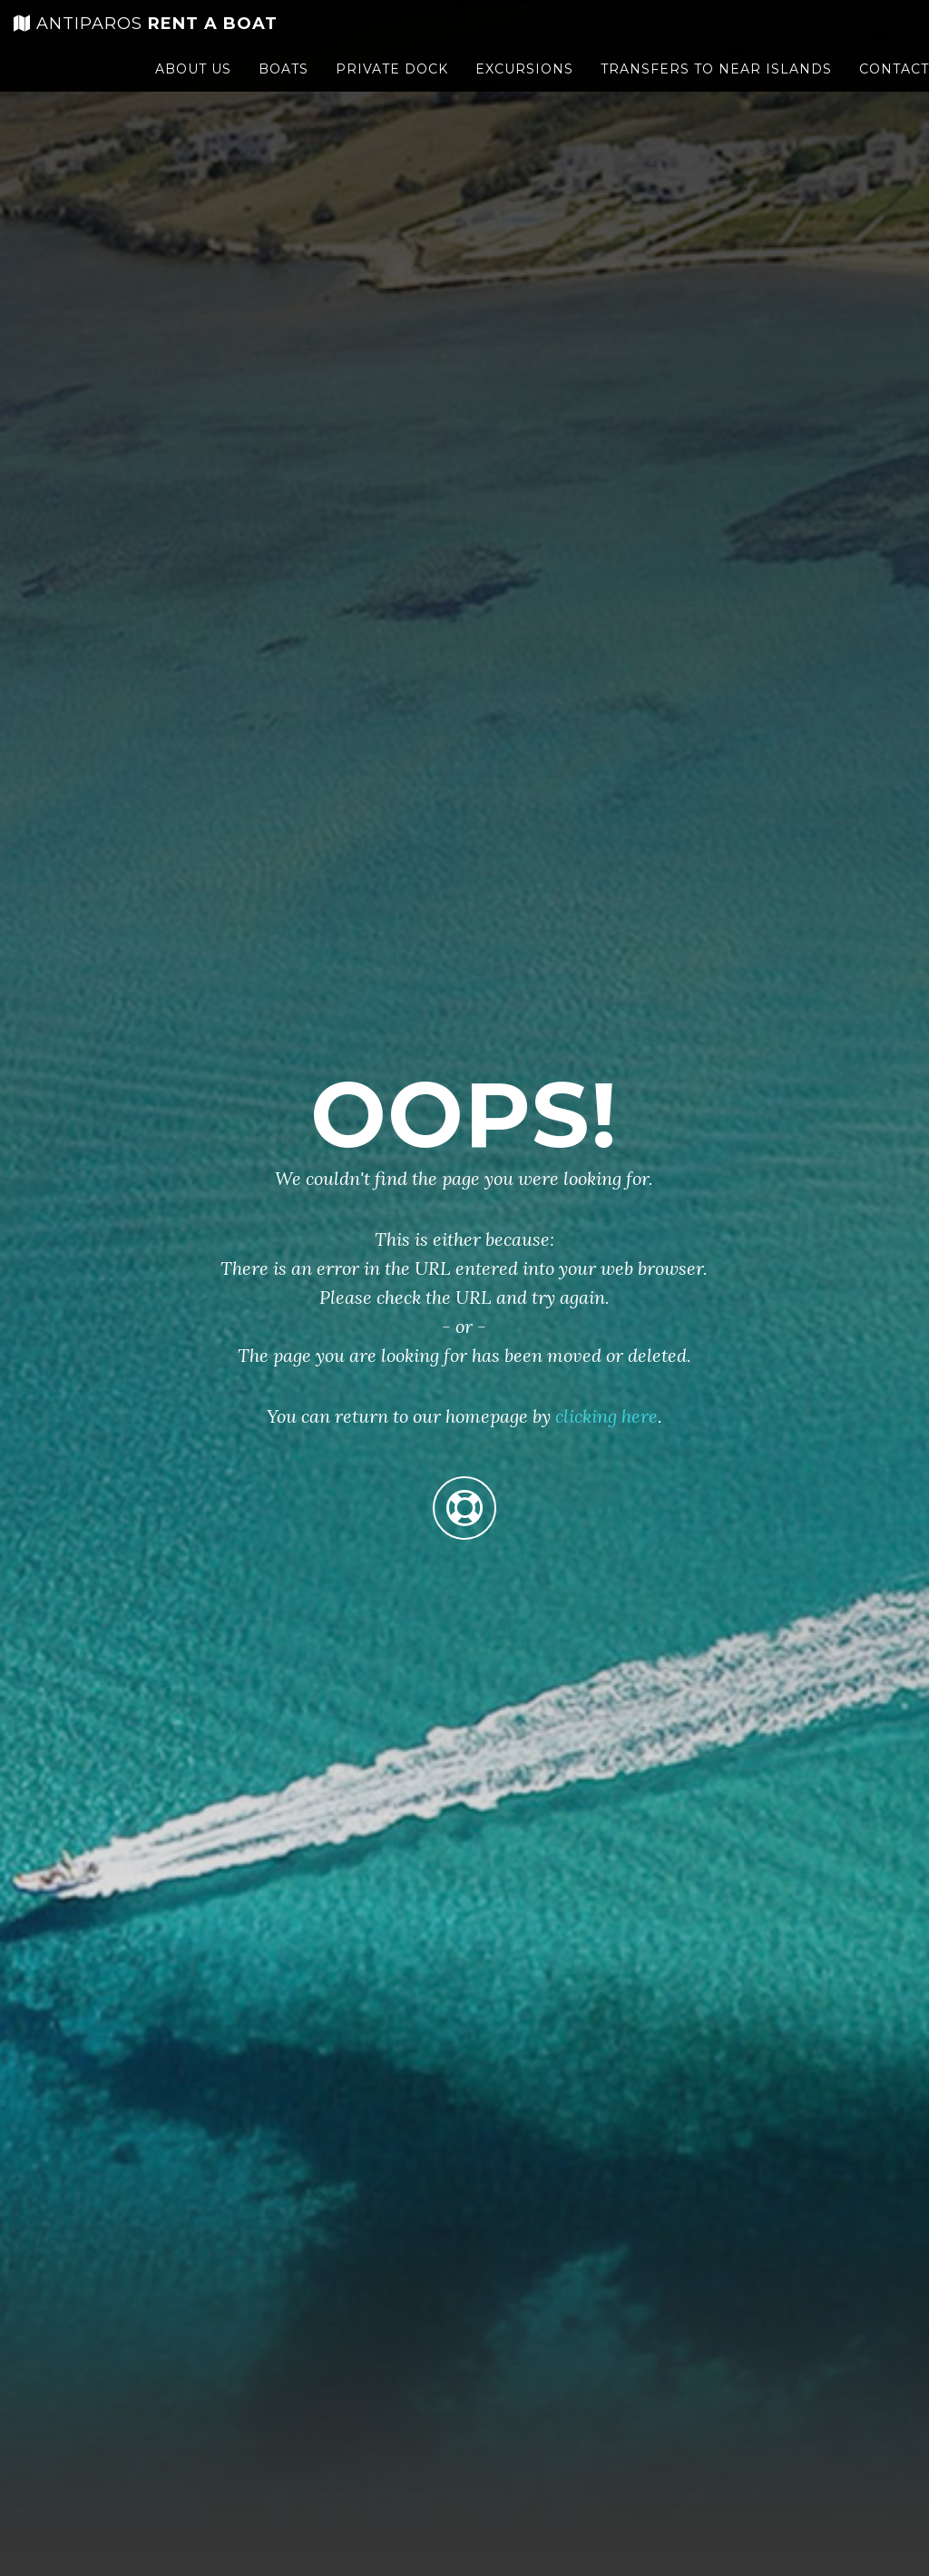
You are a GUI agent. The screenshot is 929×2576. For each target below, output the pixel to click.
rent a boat (146, 41)
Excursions (524, 86)
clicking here (606, 1416)
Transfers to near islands (716, 86)
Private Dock (392, 86)
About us (193, 86)
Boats (283, 86)
